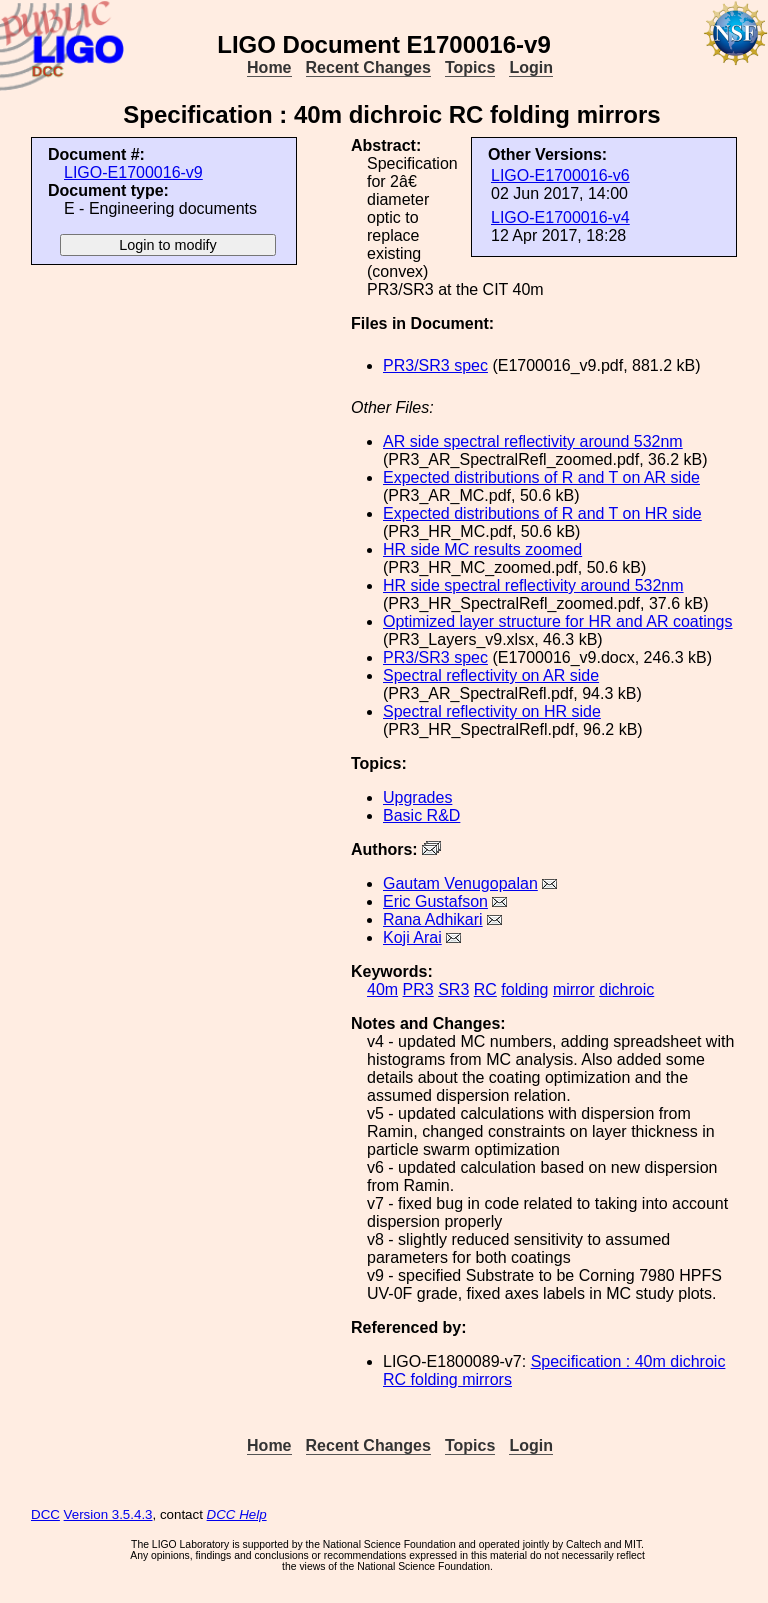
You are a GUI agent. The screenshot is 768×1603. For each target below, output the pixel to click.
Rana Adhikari (433, 919)
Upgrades (417, 797)
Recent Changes (368, 67)
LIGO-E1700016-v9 (133, 172)
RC (485, 989)
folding (524, 989)
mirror (574, 989)
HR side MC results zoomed (482, 549)
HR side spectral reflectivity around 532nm (533, 585)
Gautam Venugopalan (460, 883)
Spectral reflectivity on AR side (491, 675)
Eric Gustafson (435, 901)
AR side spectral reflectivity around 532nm (533, 441)
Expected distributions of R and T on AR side (541, 477)
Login (531, 67)
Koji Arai (412, 937)
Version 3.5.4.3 (108, 1514)
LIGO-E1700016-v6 (560, 175)
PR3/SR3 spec (435, 365)
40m (382, 989)
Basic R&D (421, 815)
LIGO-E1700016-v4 (560, 217)
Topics (470, 67)
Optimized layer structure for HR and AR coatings (557, 621)
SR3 (453, 989)
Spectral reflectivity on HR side (492, 711)
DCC (45, 1514)
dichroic (626, 989)
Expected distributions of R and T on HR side (542, 513)
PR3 (418, 989)
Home (269, 67)
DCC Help (237, 1514)
